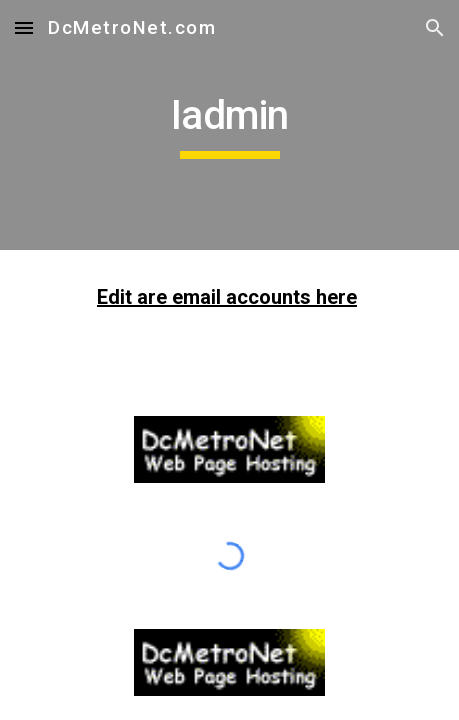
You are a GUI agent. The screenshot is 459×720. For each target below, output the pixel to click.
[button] (24, 27)
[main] (229, 125)
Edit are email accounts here (227, 297)
